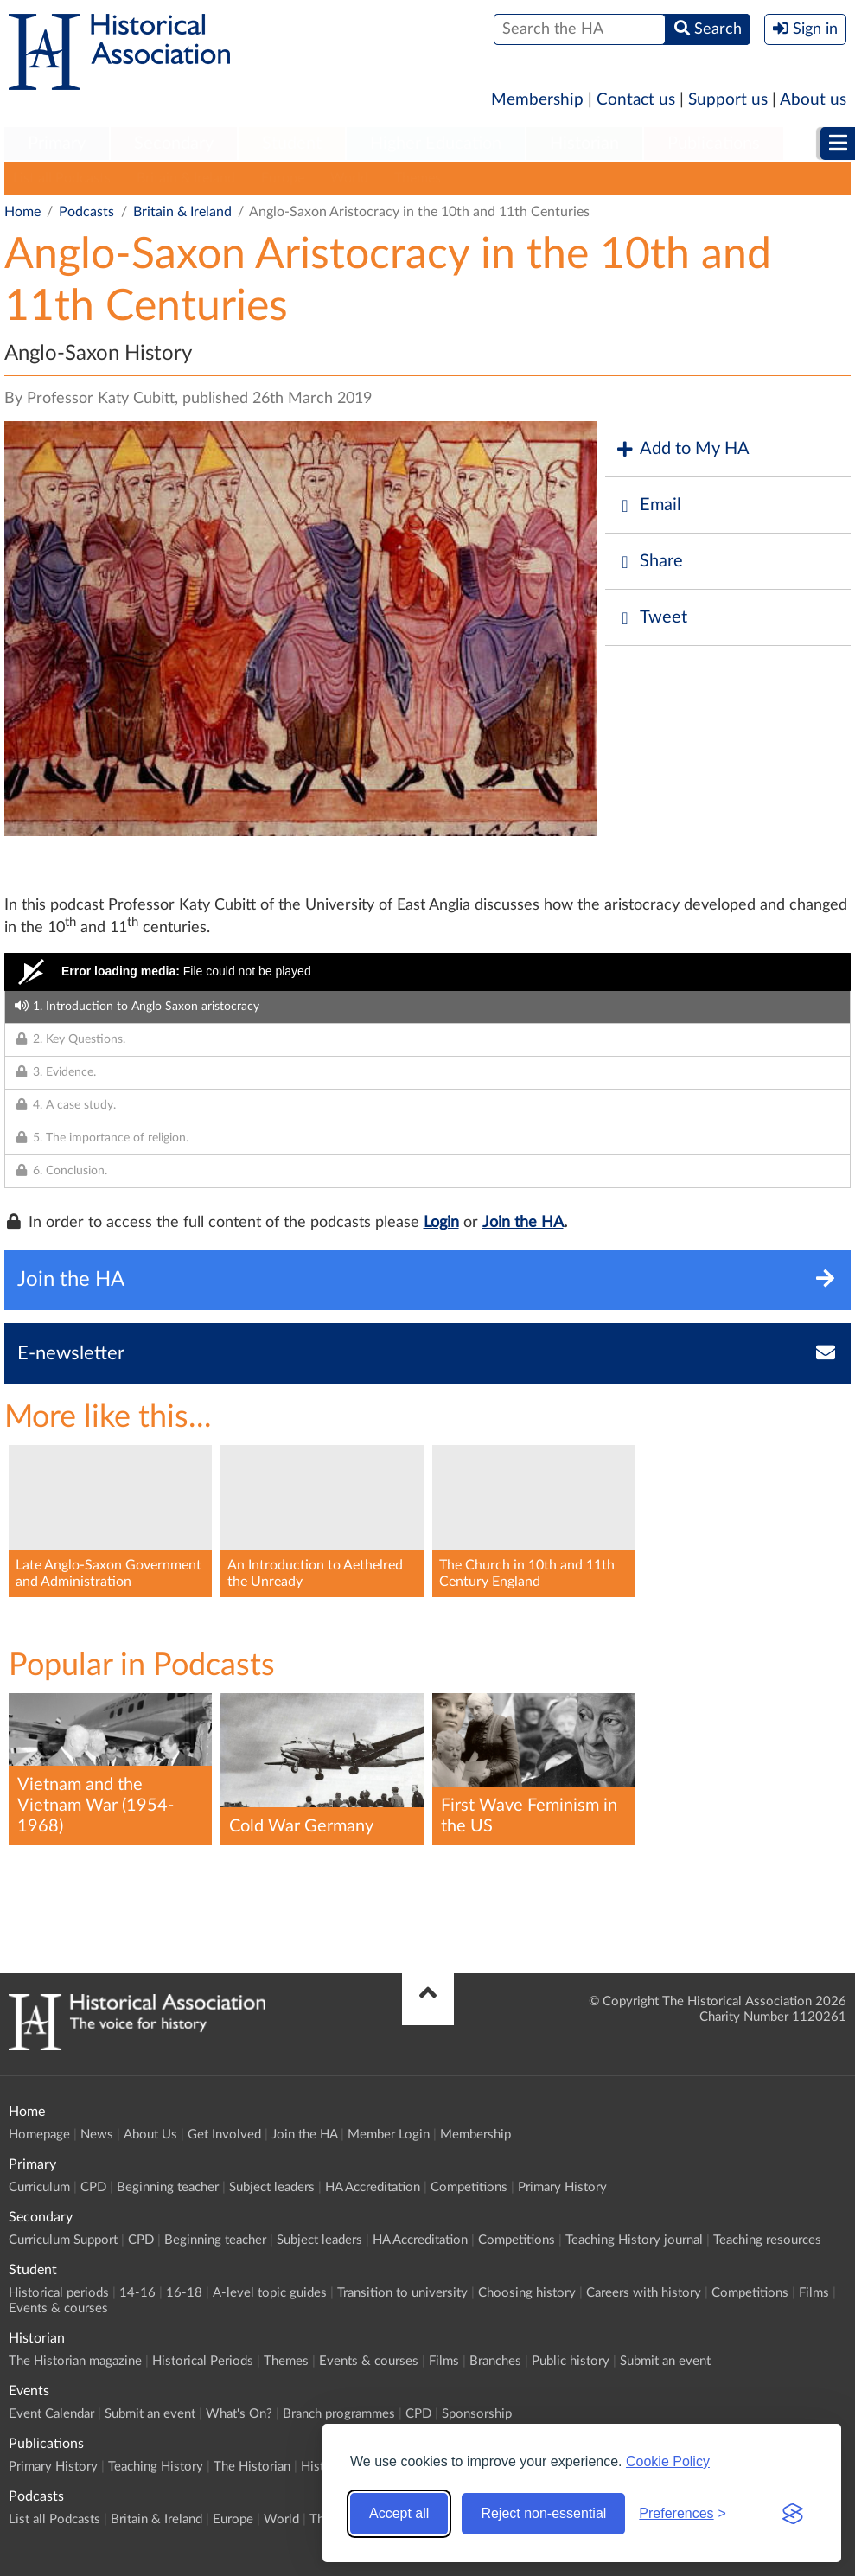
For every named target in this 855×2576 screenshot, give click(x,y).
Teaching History (155, 2466)
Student (292, 143)
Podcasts (86, 212)
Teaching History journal (634, 2240)
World (349, 178)
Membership (537, 100)
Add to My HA (682, 449)
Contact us (636, 100)
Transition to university (402, 2292)
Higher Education (435, 143)
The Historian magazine (75, 2361)
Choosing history (527, 2292)
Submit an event (665, 2361)
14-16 (137, 2292)
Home (22, 212)
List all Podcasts (62, 178)
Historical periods (59, 2292)
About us (813, 100)
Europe (282, 178)
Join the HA (523, 1222)
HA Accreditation (372, 2187)
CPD (93, 2187)
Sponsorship (477, 2413)
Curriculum (39, 2187)
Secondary (174, 143)
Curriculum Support (63, 2240)
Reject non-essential (543, 2513)
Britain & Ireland (186, 178)
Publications (713, 143)
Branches (495, 2361)
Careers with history (643, 2292)
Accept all (399, 2513)
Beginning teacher (168, 2187)
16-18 (184, 2292)
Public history (570, 2361)
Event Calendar (51, 2413)
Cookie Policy (668, 2461)
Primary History (562, 2187)
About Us (150, 2134)
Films (814, 2292)
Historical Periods (202, 2361)
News (96, 2134)
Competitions (469, 2187)
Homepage (39, 2134)
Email (647, 505)
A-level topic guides (270, 2292)
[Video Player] (427, 972)
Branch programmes (339, 2413)
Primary (57, 143)
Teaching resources (767, 2240)
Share (648, 562)
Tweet (650, 618)
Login (441, 1222)
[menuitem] (56, 144)
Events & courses (58, 2308)
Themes (417, 178)
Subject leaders (272, 2187)
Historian (584, 143)
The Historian (252, 2466)
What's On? (239, 2413)
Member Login (389, 2134)
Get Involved (224, 2134)
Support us (728, 100)
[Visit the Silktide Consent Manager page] (793, 2513)
